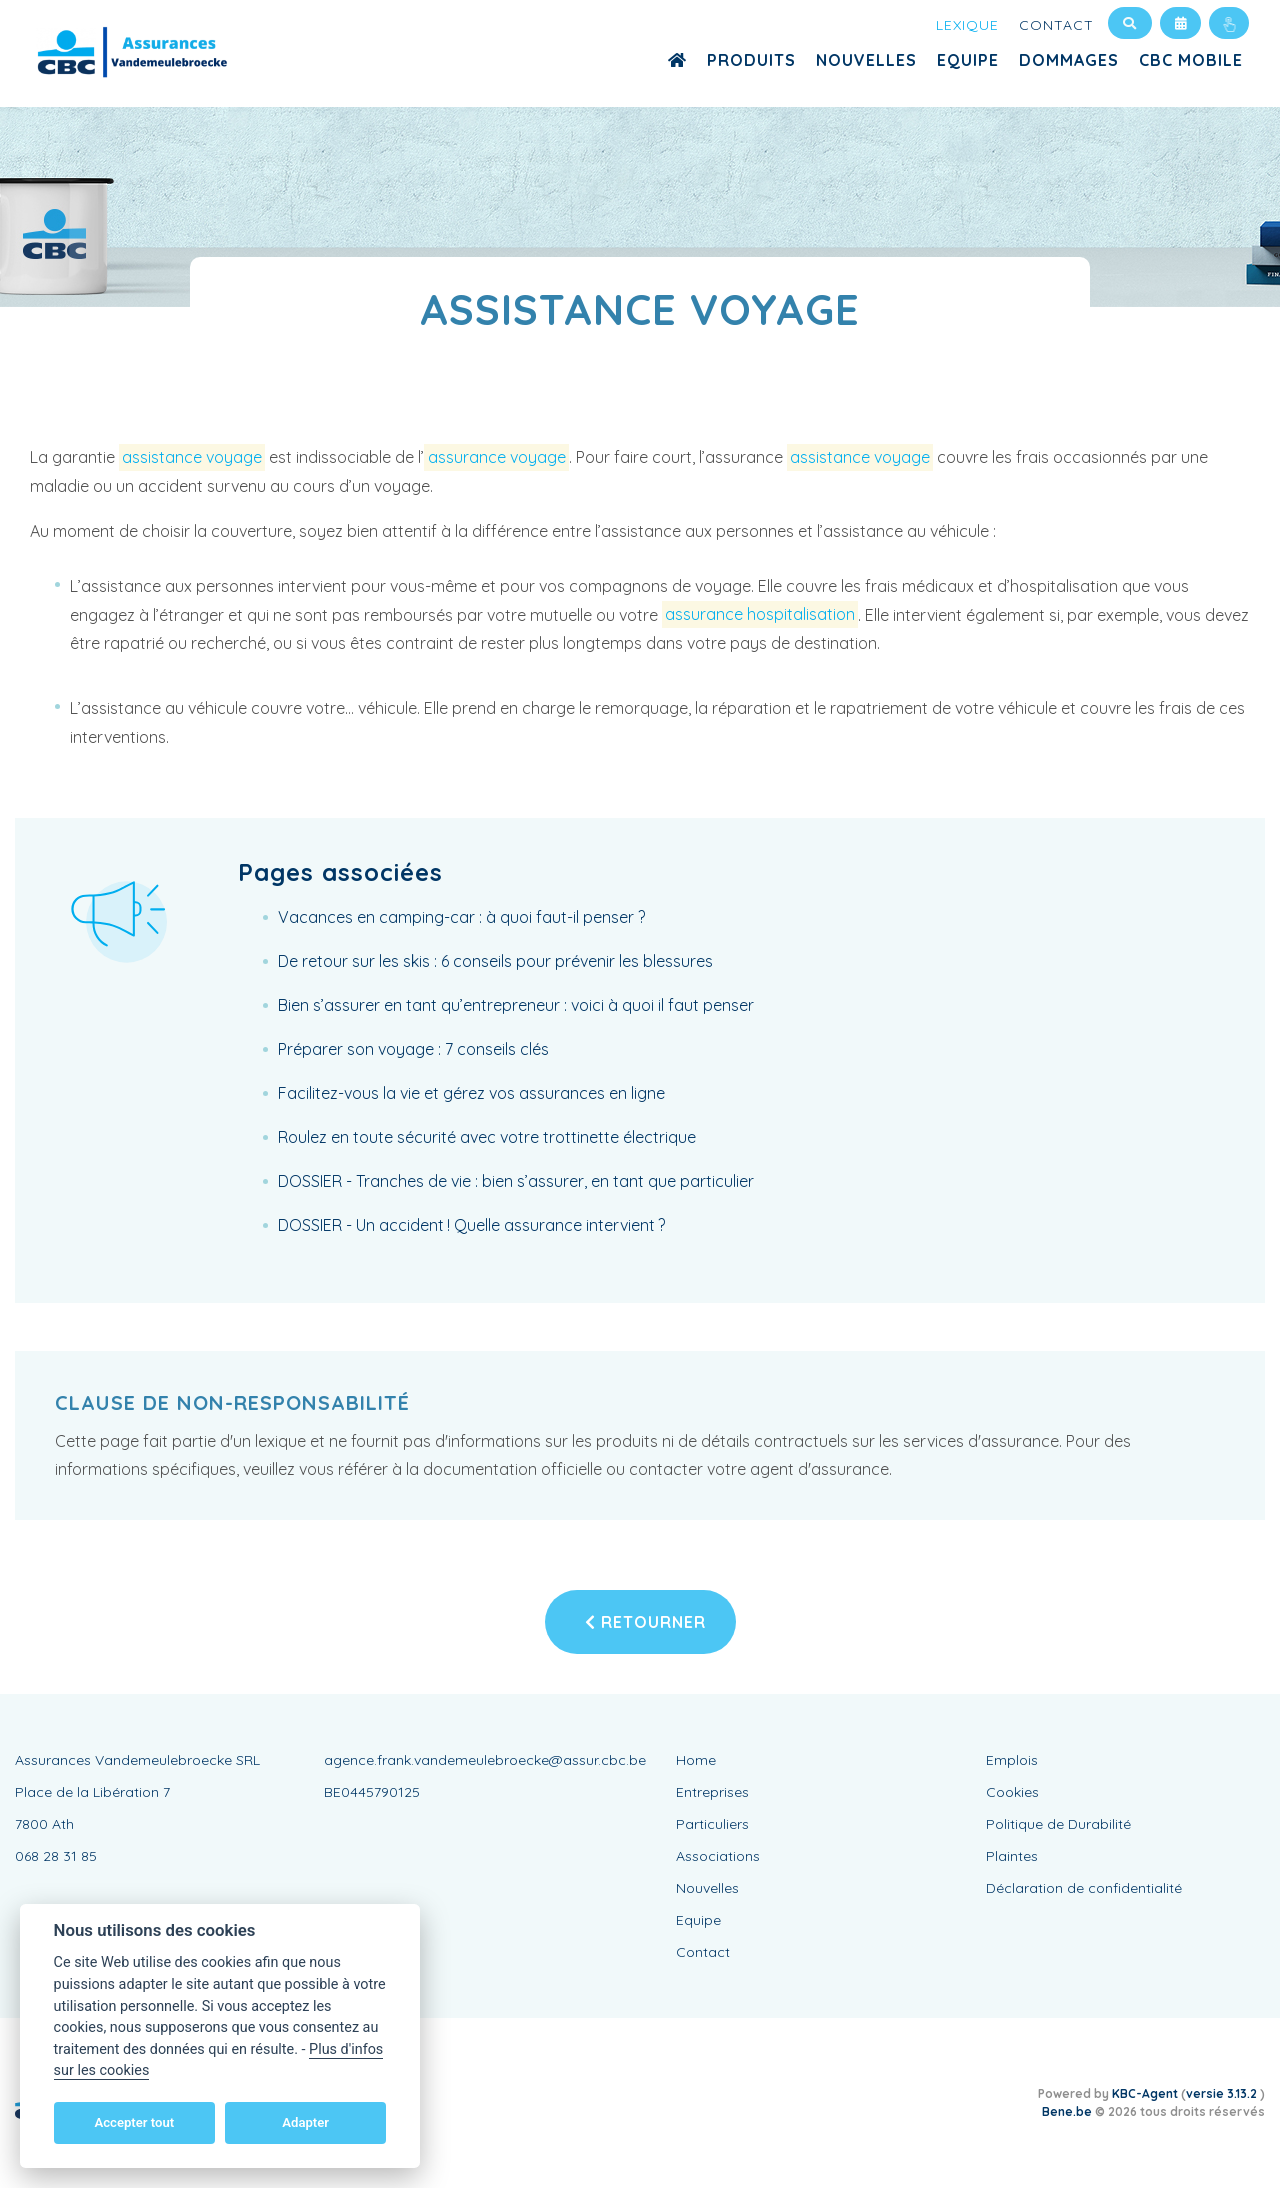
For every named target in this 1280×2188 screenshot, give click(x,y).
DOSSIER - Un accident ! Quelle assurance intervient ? (471, 1225)
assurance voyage (497, 457)
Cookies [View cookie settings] (1012, 1792)
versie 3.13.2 (1223, 2093)
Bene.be (1067, 2111)
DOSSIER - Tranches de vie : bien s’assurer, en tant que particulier (516, 1181)
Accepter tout (134, 2122)
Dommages (1069, 60)
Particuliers (712, 1824)
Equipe (968, 60)
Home (696, 1760)
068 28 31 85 (56, 1856)
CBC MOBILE (1191, 60)
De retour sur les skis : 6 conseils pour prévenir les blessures (495, 961)
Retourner (645, 1622)
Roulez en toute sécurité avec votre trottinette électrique (487, 1137)
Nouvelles (866, 60)
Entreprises (712, 1792)
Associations (718, 1856)
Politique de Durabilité (1058, 1824)
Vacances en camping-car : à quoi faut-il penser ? (461, 917)
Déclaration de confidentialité (1084, 1888)
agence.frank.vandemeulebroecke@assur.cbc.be (485, 1760)
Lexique (967, 25)
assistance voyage (192, 457)
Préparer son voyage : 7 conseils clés (413, 1049)
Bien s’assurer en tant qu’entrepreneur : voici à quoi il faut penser (516, 1005)
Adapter (305, 2122)
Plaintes (1012, 1856)
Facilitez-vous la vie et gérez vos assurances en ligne (471, 1093)
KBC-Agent (1145, 2093)
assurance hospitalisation (760, 615)
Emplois (1012, 1760)
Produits (751, 60)
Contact (1056, 25)
